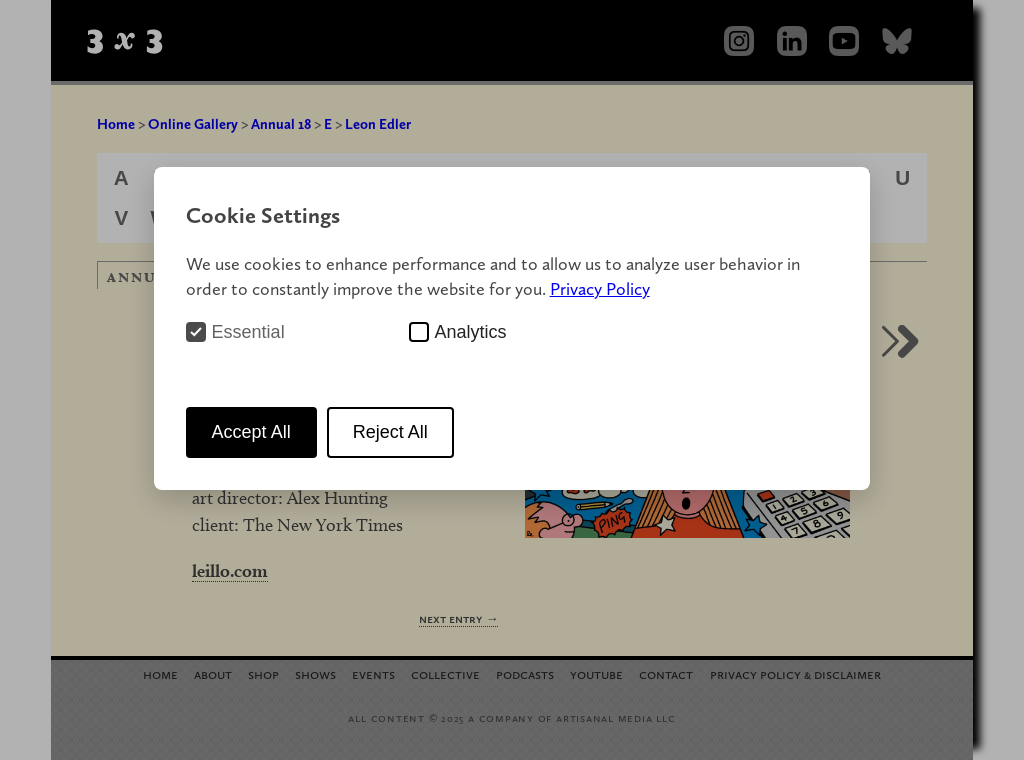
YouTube (596, 673)
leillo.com (230, 570)
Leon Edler (378, 124)
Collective (445, 673)
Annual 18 (281, 124)
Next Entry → (458, 618)
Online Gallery (193, 124)
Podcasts (525, 673)
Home (116, 124)
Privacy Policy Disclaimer (795, 673)
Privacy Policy (600, 288)
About (213, 673)
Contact (666, 673)
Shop (263, 673)
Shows (315, 673)
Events (373, 673)
